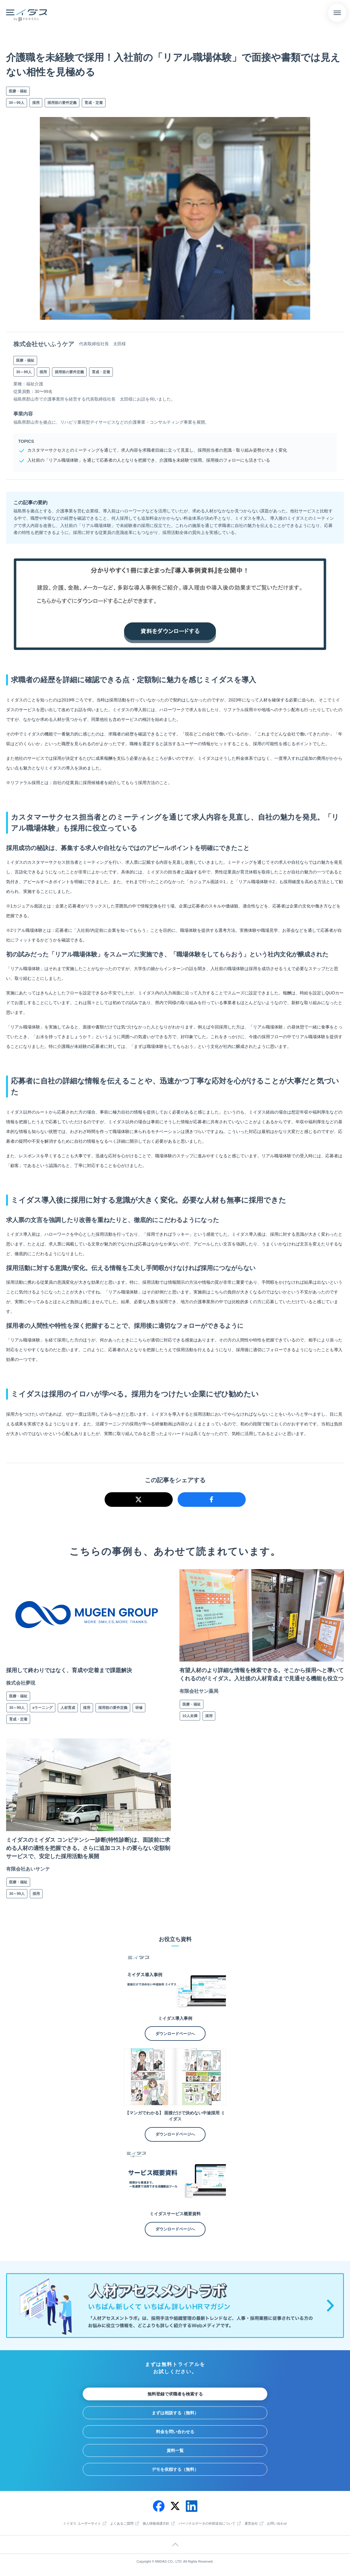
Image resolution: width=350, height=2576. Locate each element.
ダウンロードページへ (175, 2039)
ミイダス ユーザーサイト (82, 2529)
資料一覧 (175, 2456)
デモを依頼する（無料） (175, 2474)
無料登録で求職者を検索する (175, 2399)
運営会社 (251, 2529)
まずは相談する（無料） (175, 2418)
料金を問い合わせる (175, 2437)
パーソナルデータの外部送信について (206, 2529)
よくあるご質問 (121, 2529)
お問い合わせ (277, 2529)
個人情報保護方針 (156, 2529)
